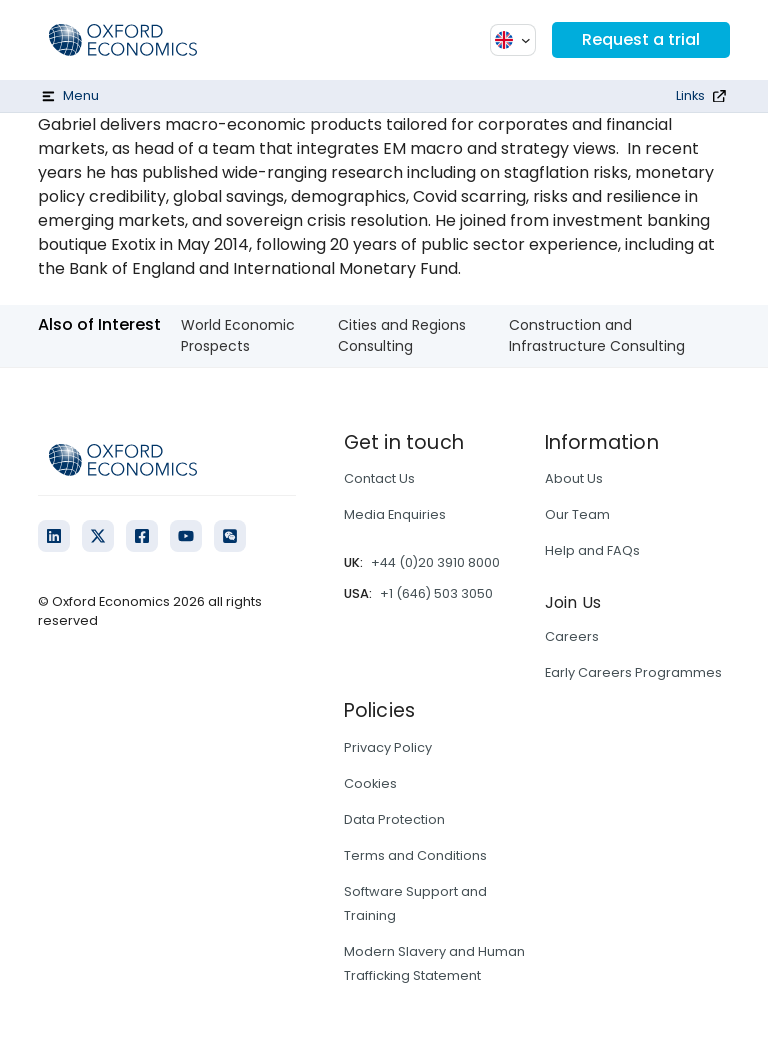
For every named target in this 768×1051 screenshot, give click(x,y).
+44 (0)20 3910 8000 (435, 562)
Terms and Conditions (415, 855)
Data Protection (394, 819)
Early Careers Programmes (633, 672)
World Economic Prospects (238, 335)
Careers (572, 636)
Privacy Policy (388, 747)
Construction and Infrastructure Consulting (597, 335)
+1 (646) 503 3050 (436, 593)
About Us (574, 478)
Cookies (370, 783)
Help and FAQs (592, 550)
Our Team (577, 514)
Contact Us (379, 478)
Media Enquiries (395, 514)
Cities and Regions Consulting (402, 335)
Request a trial (641, 39)
